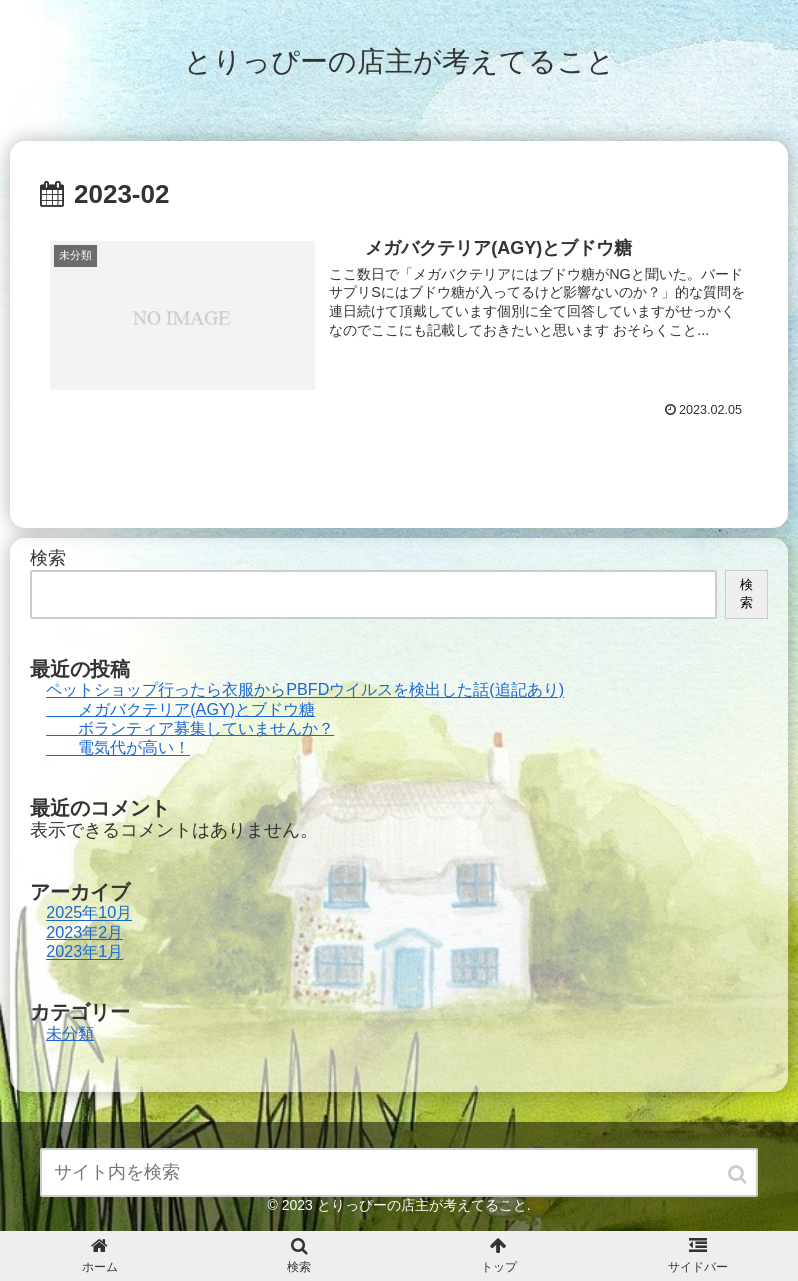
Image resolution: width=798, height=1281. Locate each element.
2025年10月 (89, 913)
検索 (48, 558)
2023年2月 (84, 932)
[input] (399, 1172)
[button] (739, 1174)
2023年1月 (84, 952)
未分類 (70, 1033)
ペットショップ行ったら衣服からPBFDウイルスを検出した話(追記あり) (305, 690)
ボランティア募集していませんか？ (190, 728)
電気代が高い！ (118, 748)
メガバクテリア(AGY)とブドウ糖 (180, 709)
